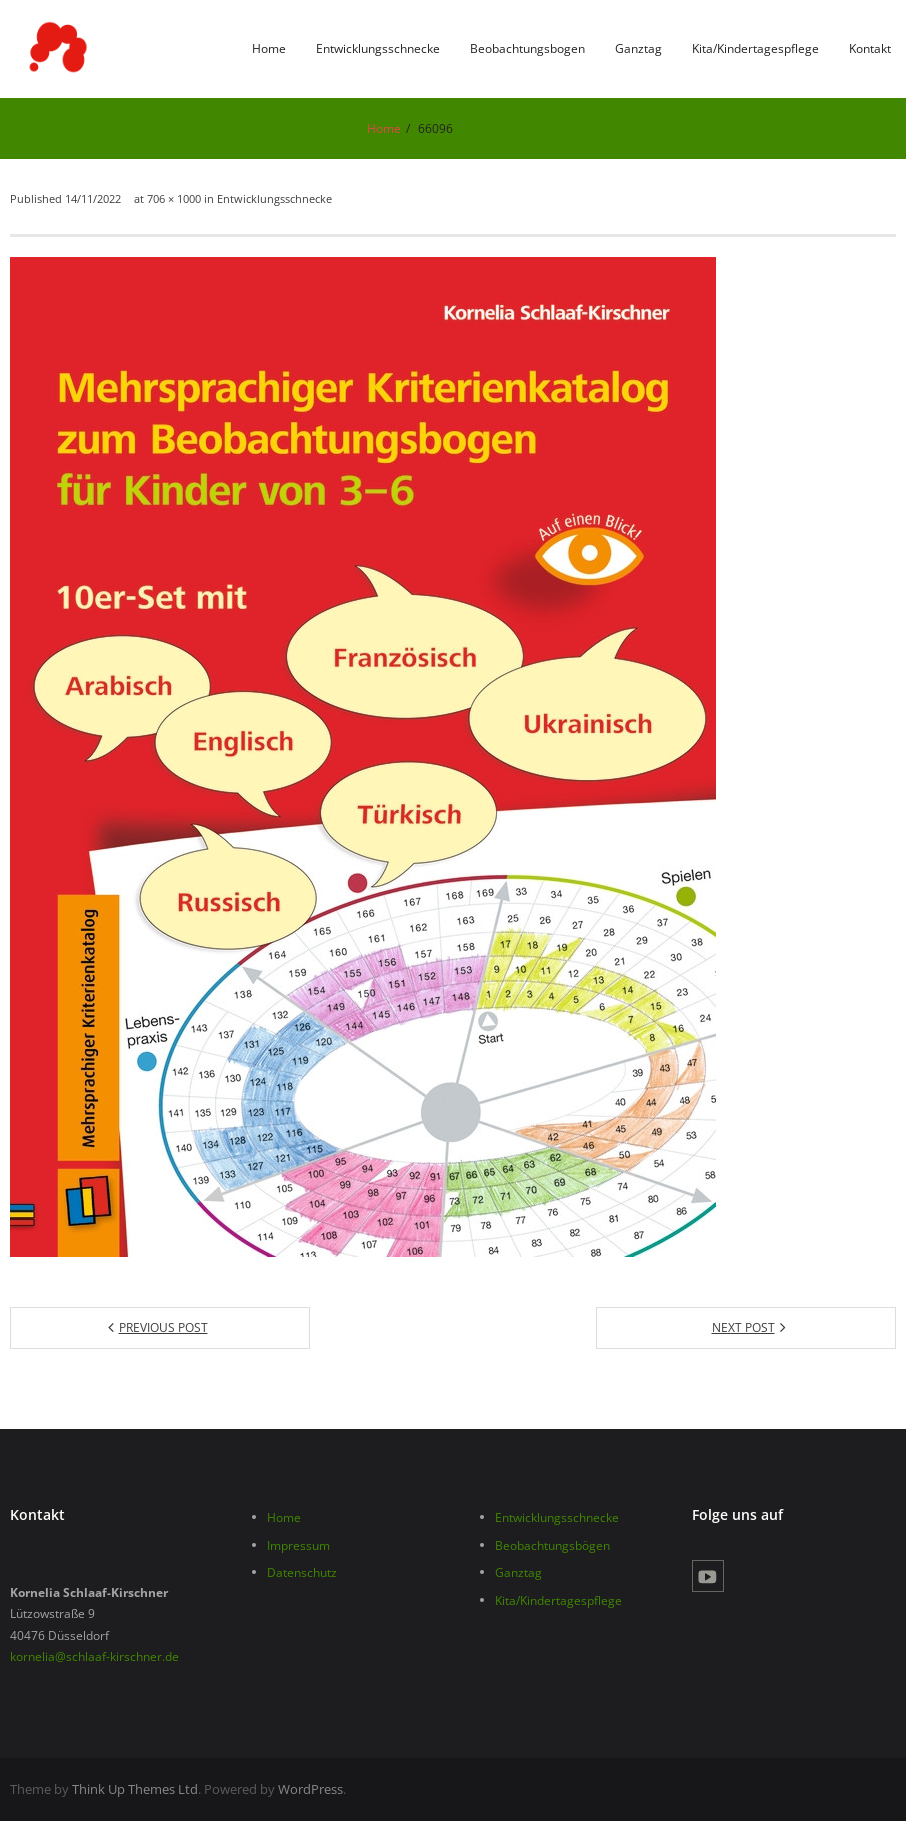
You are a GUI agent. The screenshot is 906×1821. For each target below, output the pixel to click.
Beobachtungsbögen (552, 1545)
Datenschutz (302, 1572)
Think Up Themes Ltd (135, 1789)
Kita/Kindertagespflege (755, 48)
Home (269, 48)
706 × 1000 (174, 198)
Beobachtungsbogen (527, 48)
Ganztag (638, 48)
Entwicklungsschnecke (378, 48)
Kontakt (870, 48)
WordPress (310, 1789)
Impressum (298, 1545)
